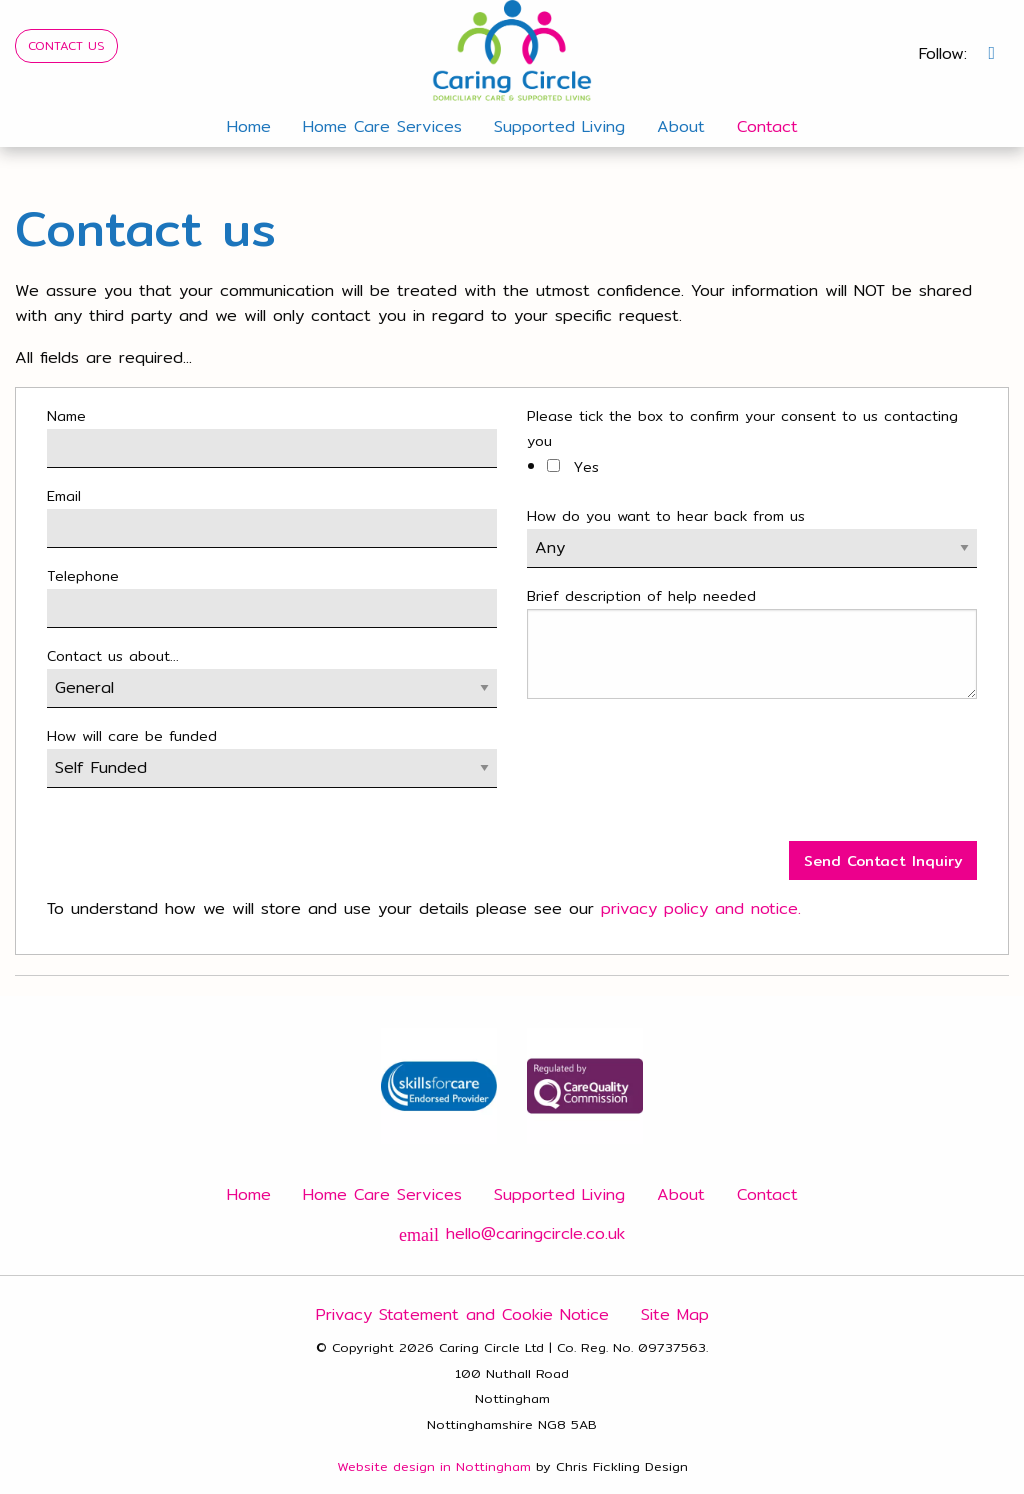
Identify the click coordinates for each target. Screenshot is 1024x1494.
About (681, 1194)
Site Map (675, 1314)
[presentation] (679, 778)
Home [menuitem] (249, 126)
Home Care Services (382, 1194)
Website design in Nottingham (434, 1466)
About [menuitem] (681, 126)
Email (64, 496)
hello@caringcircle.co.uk (512, 1233)
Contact (767, 1194)
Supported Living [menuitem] (559, 126)
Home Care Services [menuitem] (382, 126)
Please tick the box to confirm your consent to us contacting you (742, 428)
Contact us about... (113, 656)
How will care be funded (132, 736)
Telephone (83, 576)
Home (249, 1194)
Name (66, 416)
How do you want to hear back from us (666, 516)
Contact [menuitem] (767, 126)
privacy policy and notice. (701, 908)
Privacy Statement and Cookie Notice (462, 1314)
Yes (573, 467)
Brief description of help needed (641, 596)
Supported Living (559, 1194)
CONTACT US (66, 45)
